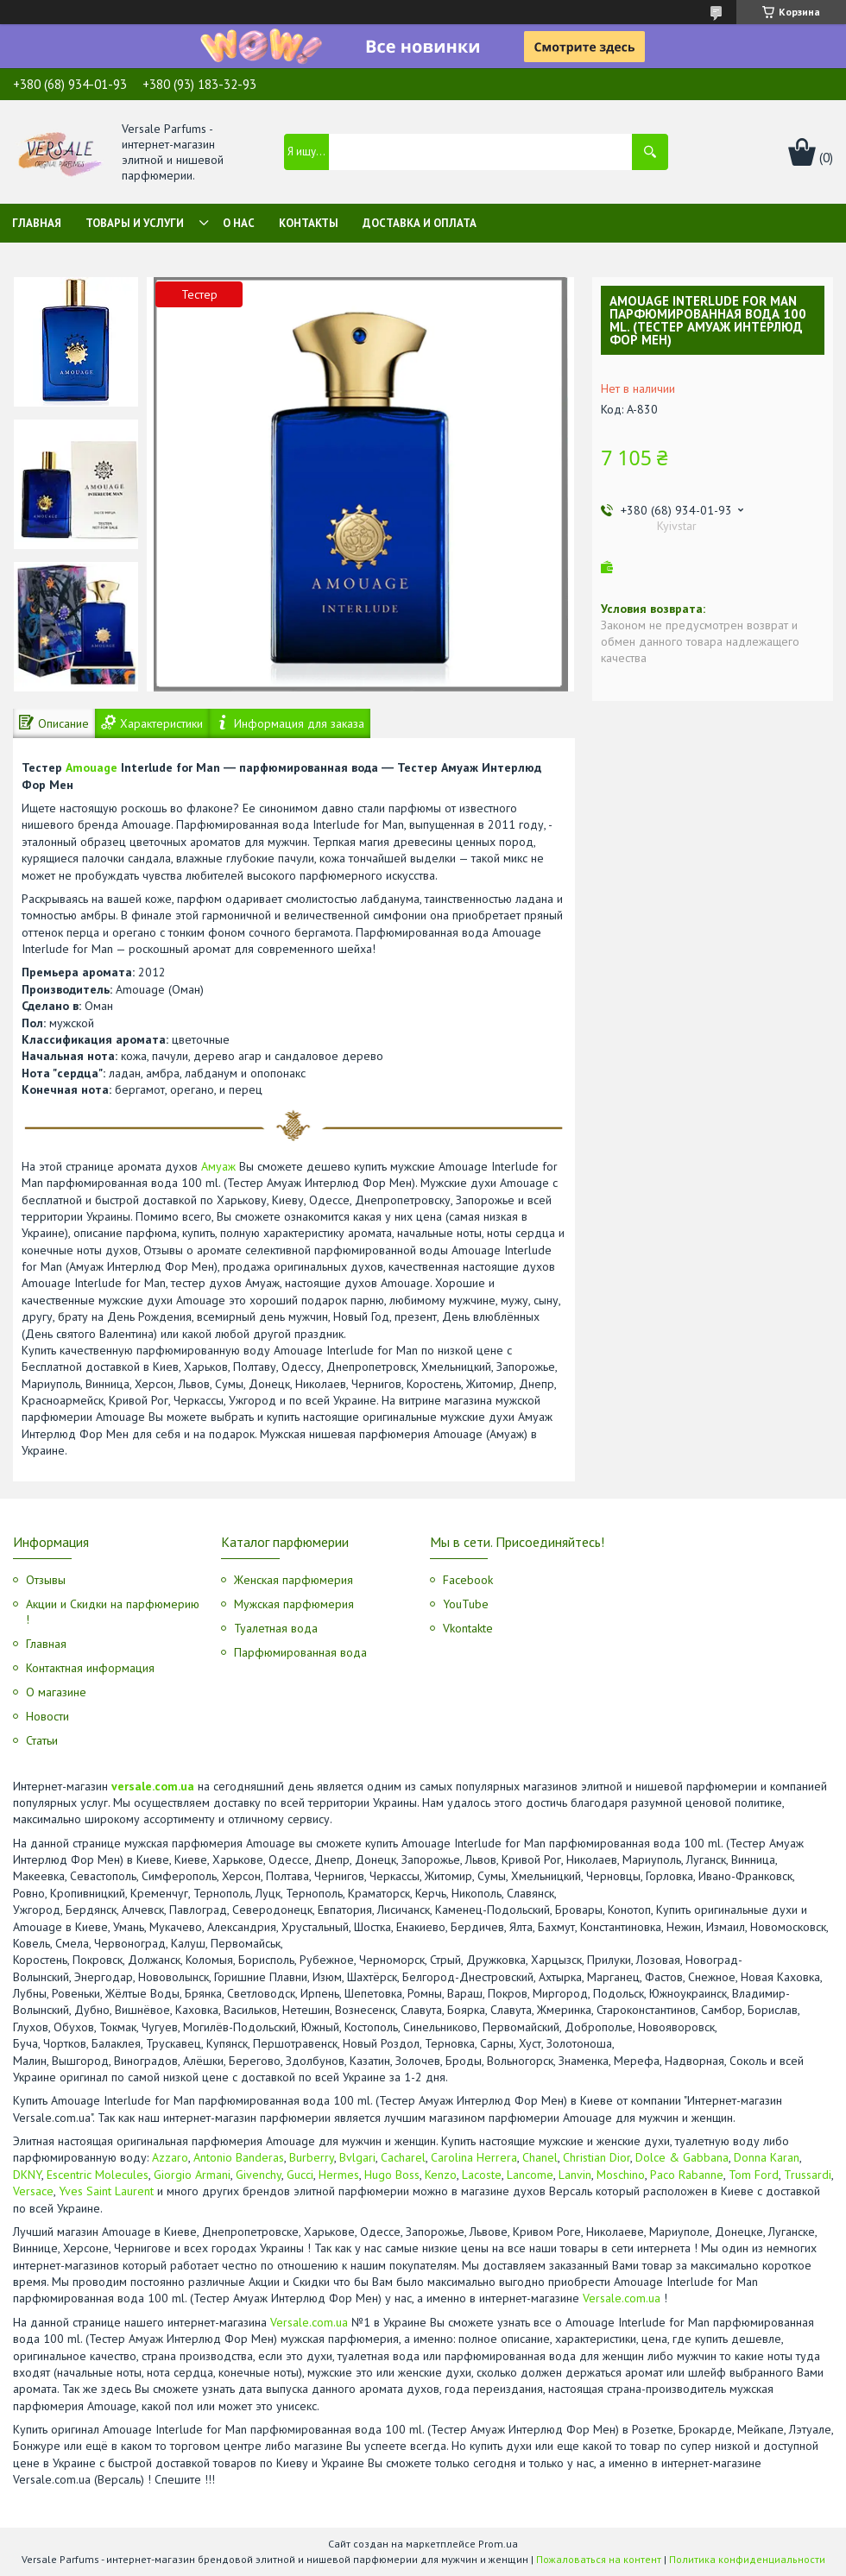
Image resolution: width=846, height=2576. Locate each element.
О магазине (56, 1692)
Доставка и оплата (420, 223)
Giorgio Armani (192, 2174)
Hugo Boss (392, 2174)
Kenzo (441, 2174)
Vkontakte (468, 1628)
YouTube (466, 1604)
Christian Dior (596, 2157)
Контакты (308, 223)
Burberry (311, 2157)
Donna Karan (766, 2157)
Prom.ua (498, 2543)
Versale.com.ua (621, 2298)
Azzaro (170, 2157)
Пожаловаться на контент (598, 2559)
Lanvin (575, 2174)
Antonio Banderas (238, 2157)
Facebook (468, 1580)
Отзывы (46, 1580)
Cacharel (403, 2157)
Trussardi (807, 2174)
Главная (36, 223)
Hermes (339, 2174)
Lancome (530, 2174)
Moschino (621, 2174)
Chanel (540, 2157)
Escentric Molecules (97, 2174)
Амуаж (218, 1166)
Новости (47, 1716)
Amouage (91, 767)
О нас (239, 223)
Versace (33, 2191)
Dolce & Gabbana (682, 2157)
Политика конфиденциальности (747, 2559)
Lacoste (482, 2174)
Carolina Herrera (474, 2157)
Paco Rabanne (686, 2174)
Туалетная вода (276, 1628)
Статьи (42, 1740)
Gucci (300, 2174)
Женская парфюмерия (293, 1580)
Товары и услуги (134, 223)
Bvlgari (357, 2157)
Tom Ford (754, 2174)
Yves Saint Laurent (106, 2191)
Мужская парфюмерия (294, 1604)
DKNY (27, 2174)
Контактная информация (90, 1668)
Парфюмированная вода (300, 1652)
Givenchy (258, 2174)
